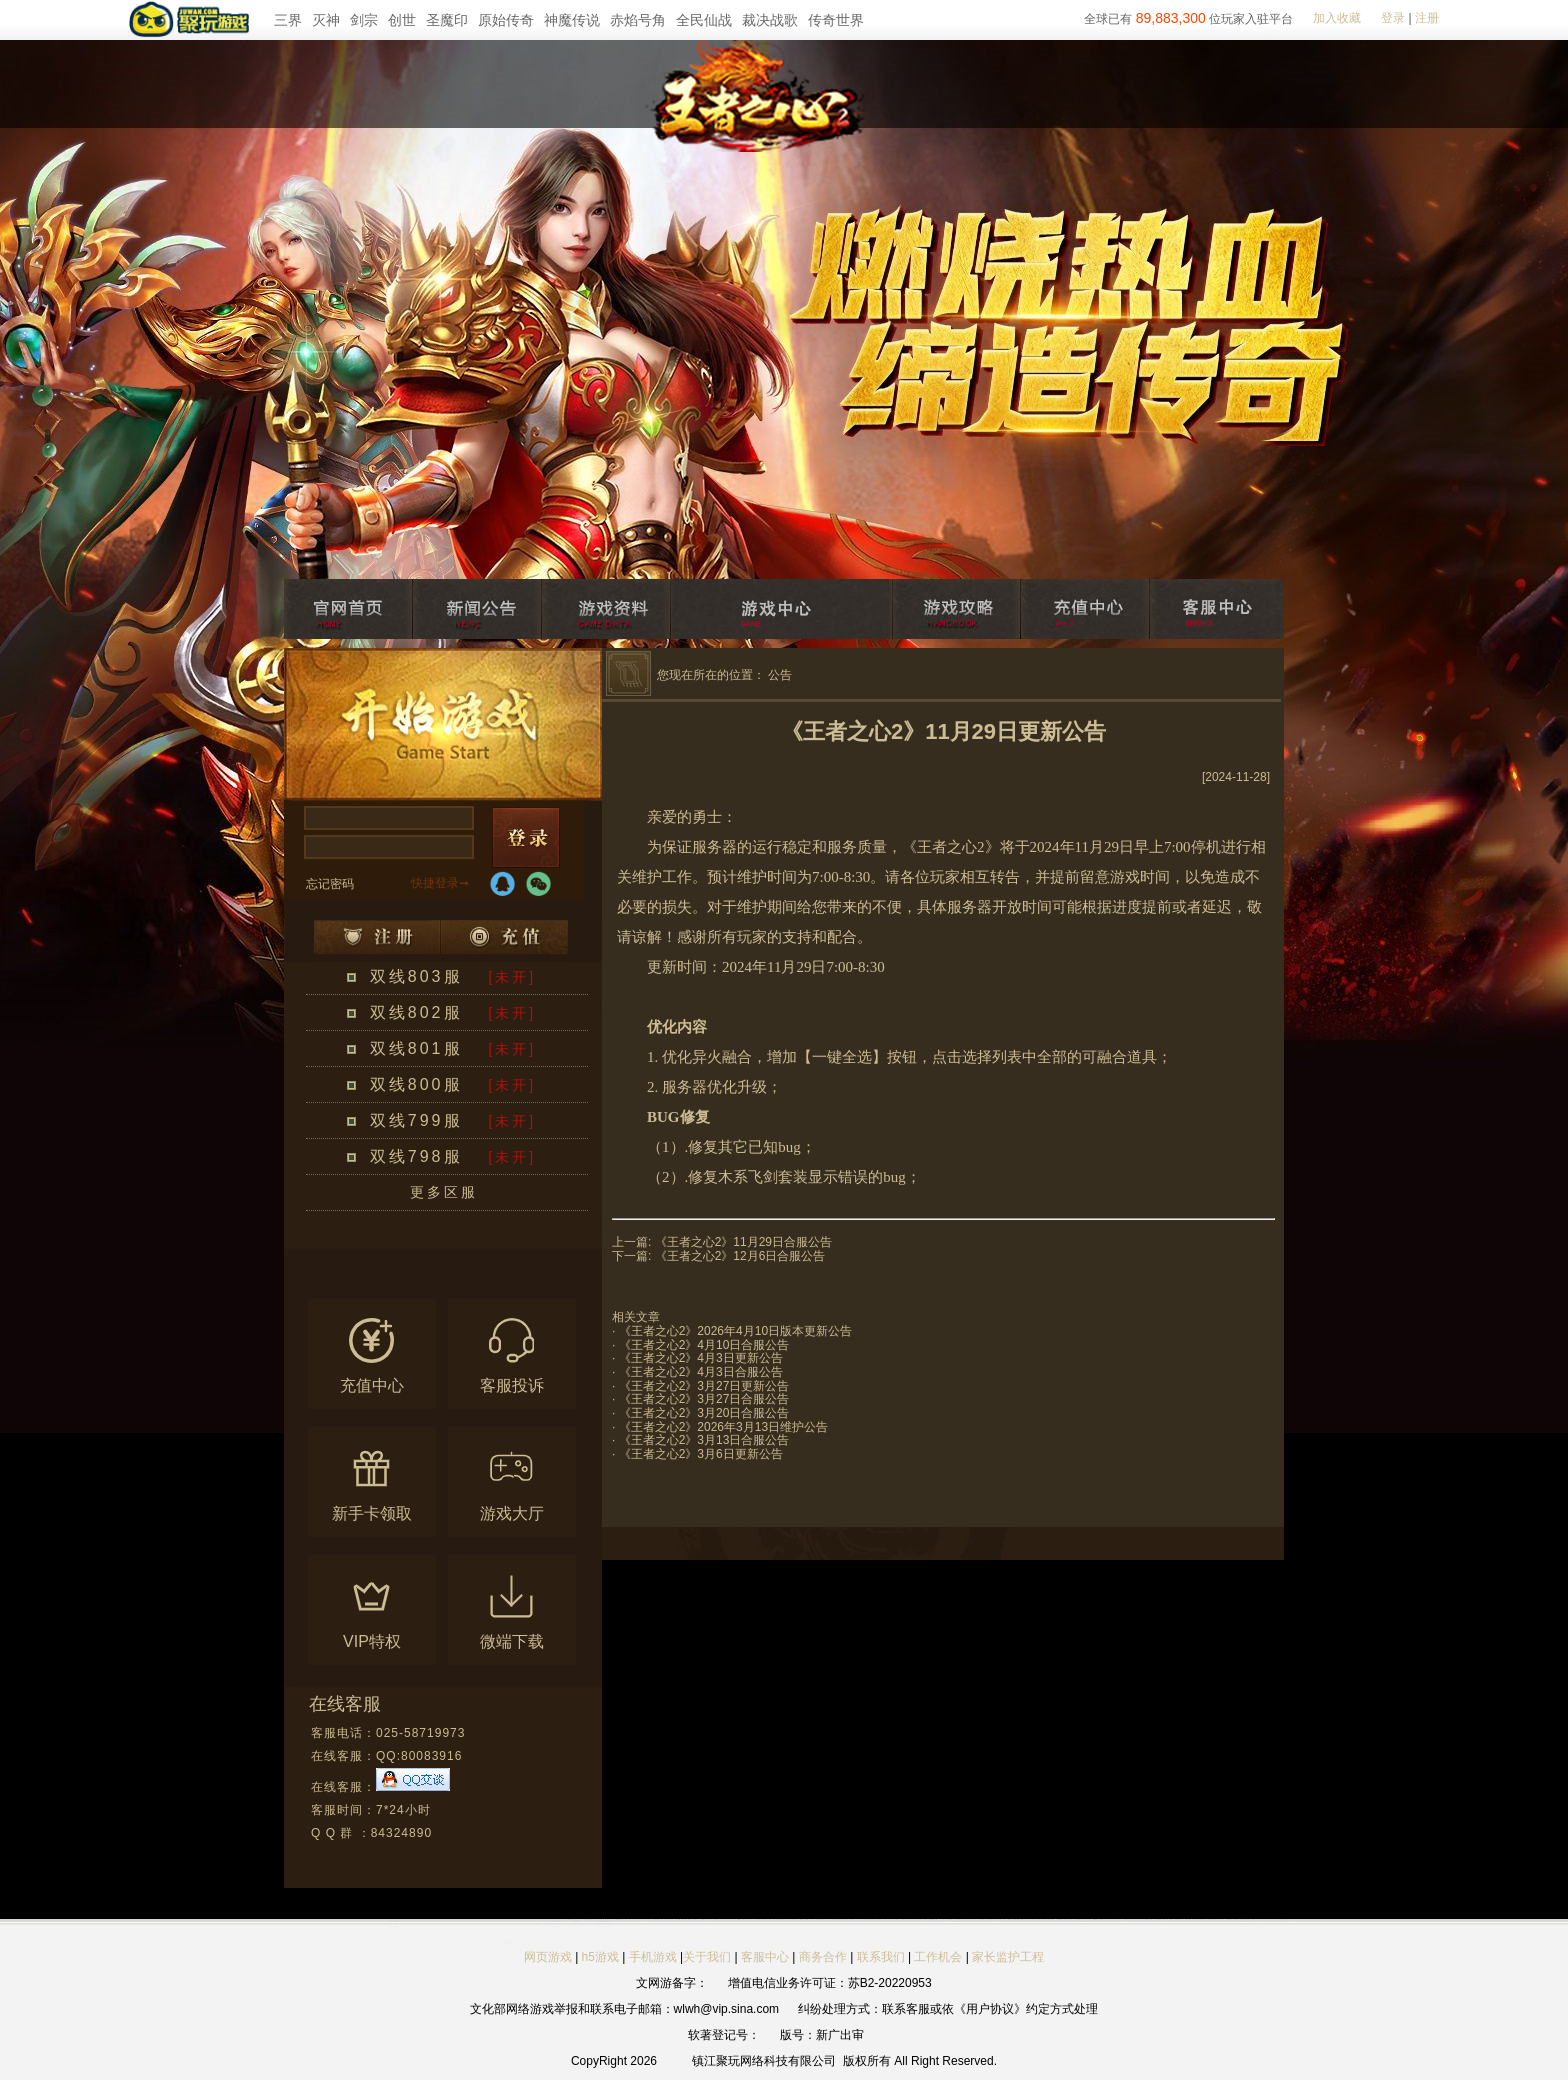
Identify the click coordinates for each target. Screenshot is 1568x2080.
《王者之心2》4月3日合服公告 (701, 1372)
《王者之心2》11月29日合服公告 (743, 1242)
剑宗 (364, 20)
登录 (1393, 18)
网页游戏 (548, 1957)
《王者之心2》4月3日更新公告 (701, 1358)
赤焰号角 (638, 20)
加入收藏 (1337, 18)
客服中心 (765, 1957)
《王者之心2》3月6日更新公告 (701, 1454)
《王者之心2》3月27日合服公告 (704, 1399)
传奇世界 (836, 20)
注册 (1427, 18)
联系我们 (882, 1957)
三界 (288, 20)
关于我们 (707, 1957)
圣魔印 (447, 20)
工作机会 (938, 1957)
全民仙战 (704, 20)
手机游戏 (653, 1957)
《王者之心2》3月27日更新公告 (704, 1386)
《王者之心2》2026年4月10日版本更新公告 (735, 1331)
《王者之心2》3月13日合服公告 (704, 1440)
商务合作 (823, 1957)
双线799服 (416, 1120)
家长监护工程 (1008, 1957)
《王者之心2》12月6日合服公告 (740, 1256)
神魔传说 (572, 20)
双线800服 (416, 1084)
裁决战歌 (770, 20)
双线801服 (416, 1048)
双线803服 (416, 976)
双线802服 (416, 1012)
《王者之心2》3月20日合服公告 (704, 1413)
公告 (780, 675)
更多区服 (444, 1192)
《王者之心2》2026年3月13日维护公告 (723, 1427)
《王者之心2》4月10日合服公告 (704, 1345)
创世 (402, 20)
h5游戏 (600, 1957)
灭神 (326, 20)
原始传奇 (506, 20)
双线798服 (416, 1156)
